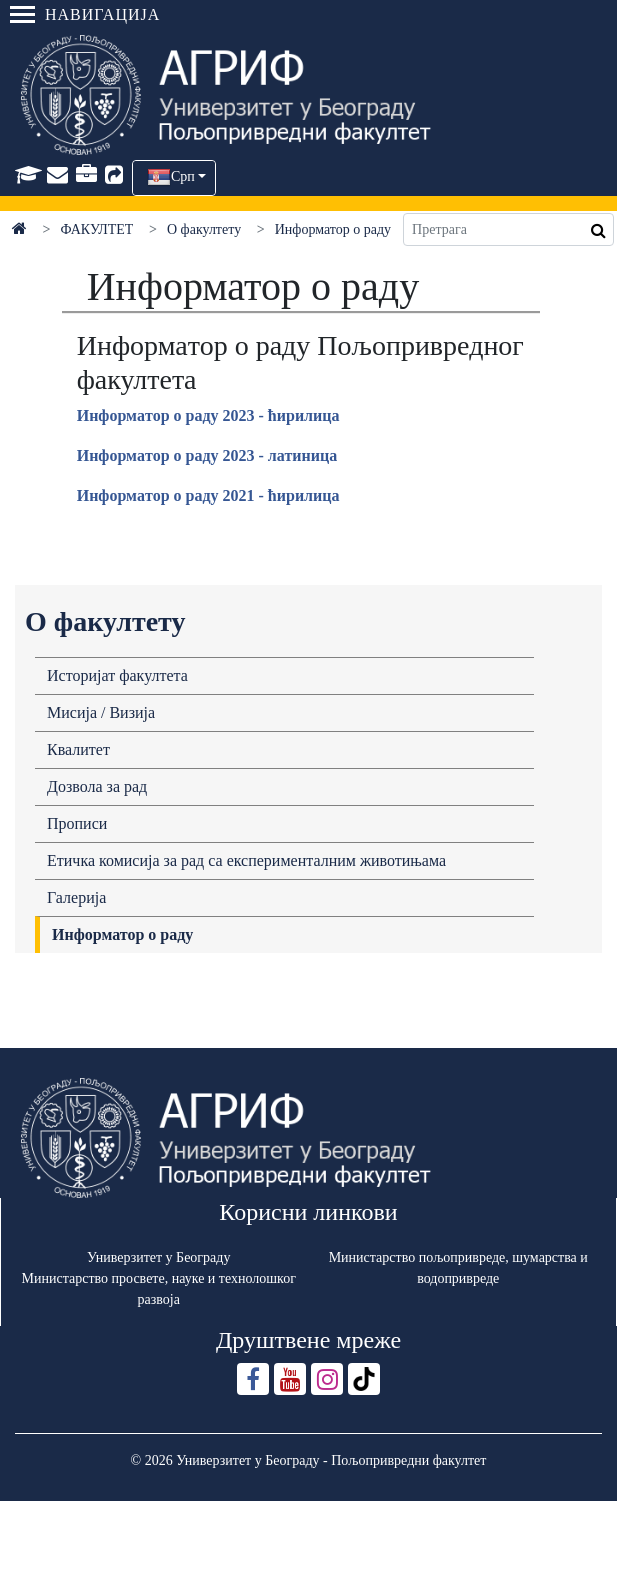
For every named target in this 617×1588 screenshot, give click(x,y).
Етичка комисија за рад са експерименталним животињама (246, 860)
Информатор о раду (122, 934)
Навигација (85, 14)
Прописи (77, 823)
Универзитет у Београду (158, 1257)
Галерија (76, 897)
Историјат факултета (117, 675)
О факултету (204, 229)
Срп (183, 176)
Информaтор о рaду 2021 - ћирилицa (208, 495)
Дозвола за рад (97, 786)
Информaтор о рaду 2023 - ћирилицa (208, 415)
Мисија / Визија (101, 712)
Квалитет (78, 749)
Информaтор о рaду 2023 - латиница (207, 455)
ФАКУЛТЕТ (97, 229)
